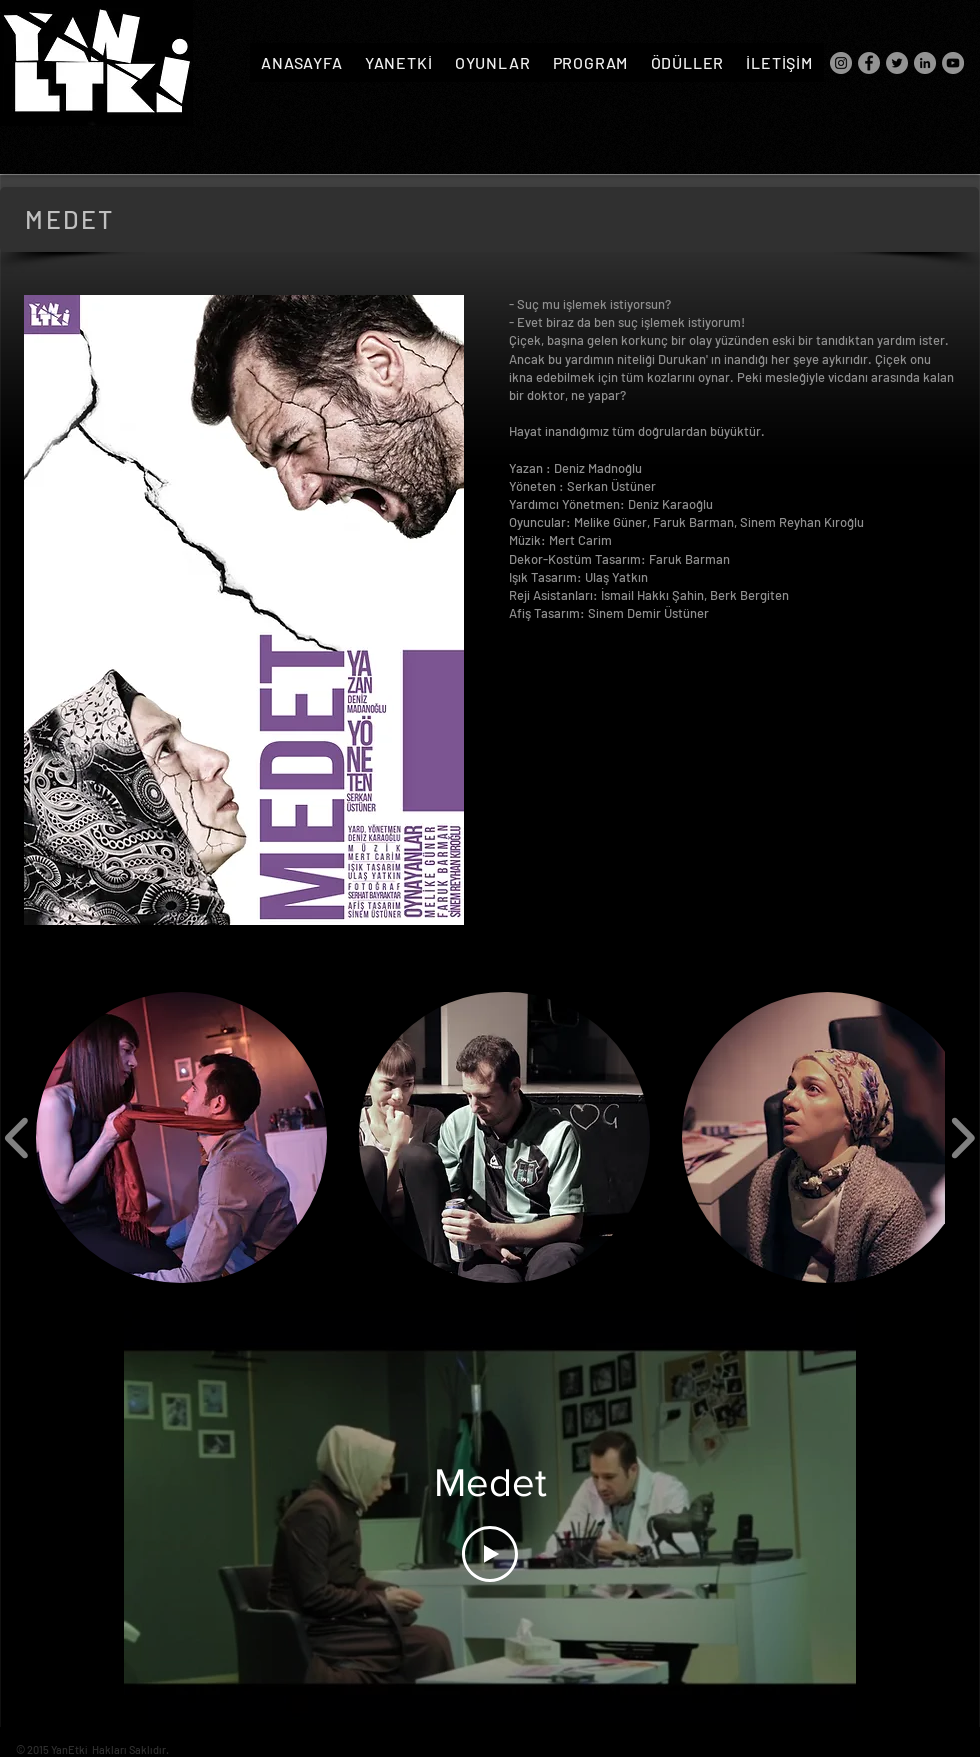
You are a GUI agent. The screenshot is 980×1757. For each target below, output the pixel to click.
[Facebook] (869, 63)
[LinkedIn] (925, 63)
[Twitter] (897, 63)
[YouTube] (953, 63)
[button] (181, 1137)
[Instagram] (841, 63)
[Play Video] (490, 1554)
